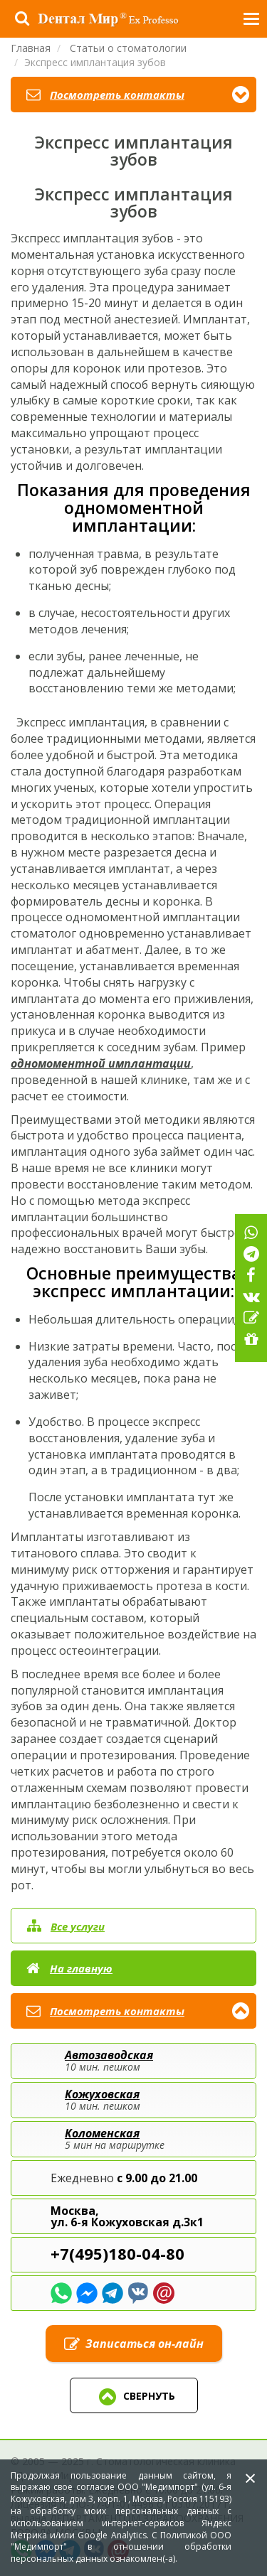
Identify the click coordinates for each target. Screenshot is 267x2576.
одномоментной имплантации (101, 1063)
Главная (31, 48)
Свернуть (133, 2397)
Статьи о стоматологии (128, 48)
